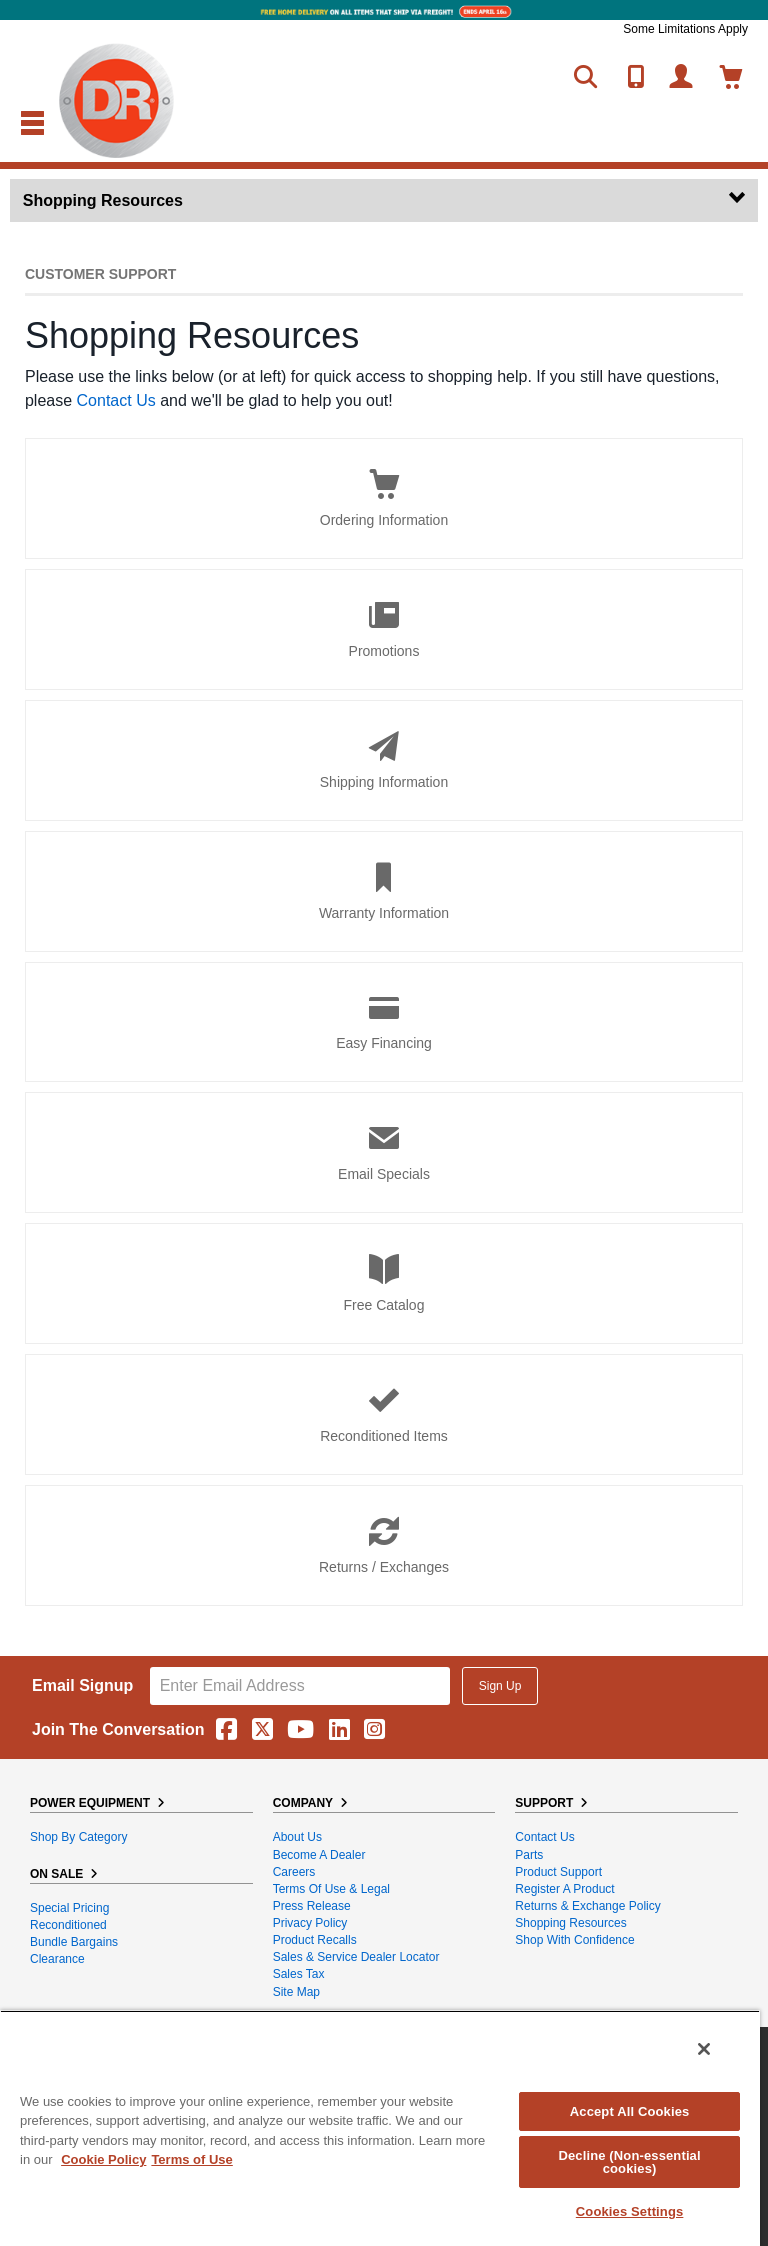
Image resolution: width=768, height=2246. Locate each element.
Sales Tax (299, 1974)
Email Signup (82, 1685)
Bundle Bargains (74, 1942)
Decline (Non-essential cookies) (629, 2162)
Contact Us (116, 400)
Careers (294, 1872)
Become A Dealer (319, 1855)
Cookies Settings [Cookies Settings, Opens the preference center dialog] (630, 2211)
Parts (529, 1855)
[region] (380, 2128)
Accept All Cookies (630, 2111)
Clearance (57, 1959)
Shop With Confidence (574, 1940)
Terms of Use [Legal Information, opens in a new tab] (191, 2159)
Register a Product (564, 1889)
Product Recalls (315, 1940)
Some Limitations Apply (685, 29)
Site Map (296, 1992)
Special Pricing (69, 1908)
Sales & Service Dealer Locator (356, 1957)
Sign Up (500, 1686)
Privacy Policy (310, 1923)
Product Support (558, 1872)
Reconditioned (68, 1925)
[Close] (704, 2049)
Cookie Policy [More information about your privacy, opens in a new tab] (103, 2159)
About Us (297, 1837)
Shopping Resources (570, 1923)
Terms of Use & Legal (331, 1889)
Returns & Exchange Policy (587, 1906)
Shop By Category (78, 1837)
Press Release (312, 1906)
